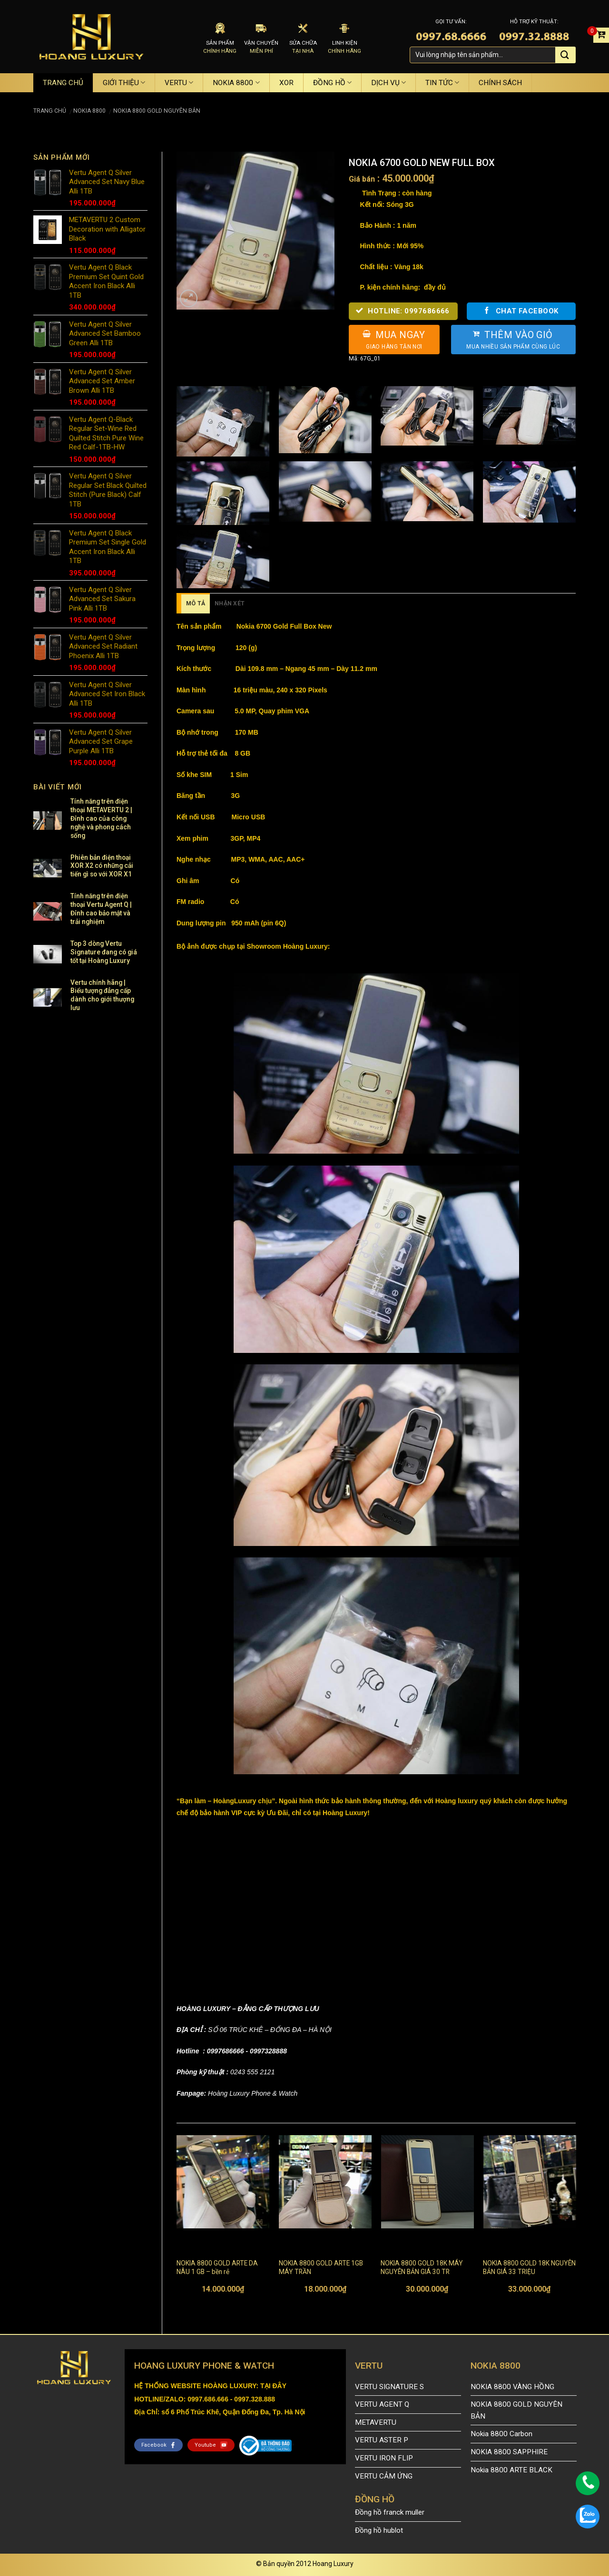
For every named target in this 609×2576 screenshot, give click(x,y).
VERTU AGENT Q (382, 2404)
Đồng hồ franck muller (389, 2512)
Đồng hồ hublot (379, 2530)
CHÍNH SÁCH (500, 82)
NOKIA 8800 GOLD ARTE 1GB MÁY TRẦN (321, 2267)
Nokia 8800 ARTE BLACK (511, 2470)
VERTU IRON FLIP (384, 2458)
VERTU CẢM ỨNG (384, 2476)
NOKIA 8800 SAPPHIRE (509, 2452)
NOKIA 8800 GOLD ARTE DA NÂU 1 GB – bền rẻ (217, 2267)
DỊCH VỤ (388, 82)
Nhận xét (230, 603)
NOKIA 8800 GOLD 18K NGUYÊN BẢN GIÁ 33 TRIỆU (529, 2267)
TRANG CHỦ (63, 82)
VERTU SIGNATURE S (389, 2386)
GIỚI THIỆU (124, 82)
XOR (286, 82)
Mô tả (195, 603)
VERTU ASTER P (381, 2440)
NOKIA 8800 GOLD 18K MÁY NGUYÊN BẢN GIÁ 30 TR (422, 2267)
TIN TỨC (442, 82)
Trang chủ (49, 110)
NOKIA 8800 (236, 82)
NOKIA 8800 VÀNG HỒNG (512, 2386)
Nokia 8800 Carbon (501, 2434)
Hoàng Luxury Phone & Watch (251, 2093)
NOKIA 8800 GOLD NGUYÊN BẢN (156, 110)
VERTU (179, 82)
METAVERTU (375, 2422)
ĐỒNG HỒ (332, 82)
